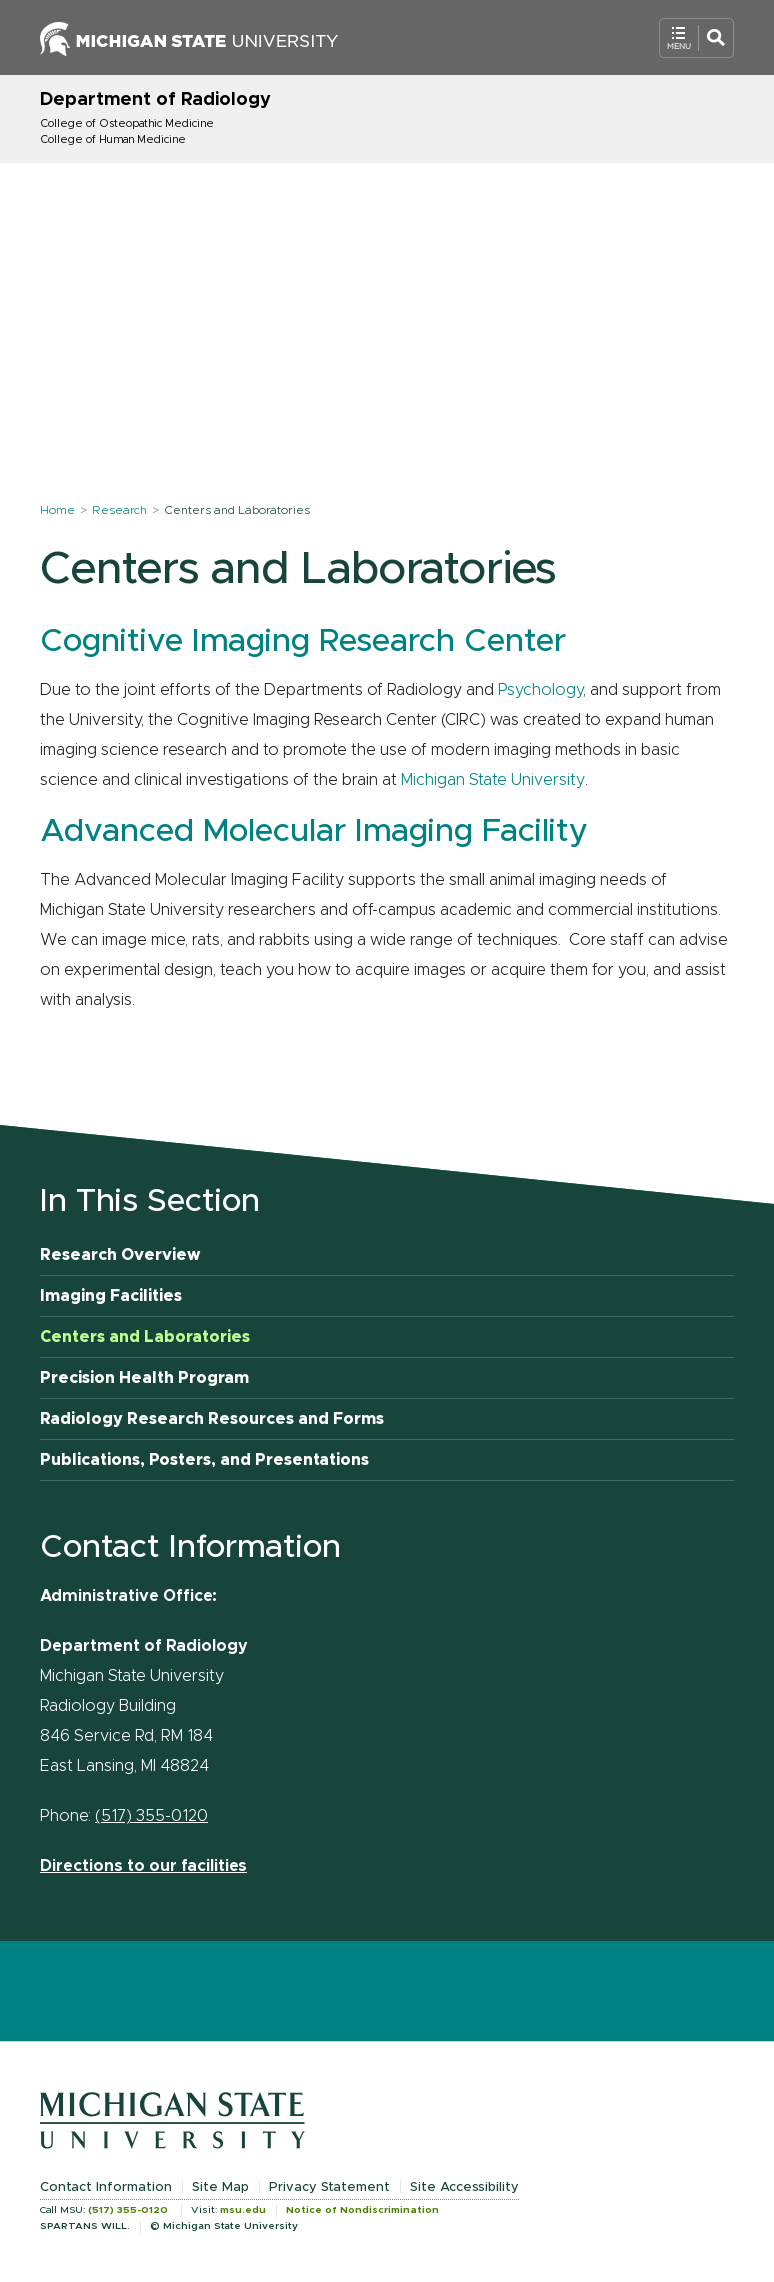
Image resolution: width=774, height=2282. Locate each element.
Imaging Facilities (111, 1296)
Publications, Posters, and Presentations (204, 1460)
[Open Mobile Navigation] (696, 38)
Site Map (220, 2187)
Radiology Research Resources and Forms (212, 1419)
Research (119, 510)
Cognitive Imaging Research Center (303, 642)
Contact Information (106, 2187)
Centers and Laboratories (145, 1337)
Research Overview (120, 1255)
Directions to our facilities (143, 1866)
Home (57, 510)
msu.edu (243, 2210)
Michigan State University (493, 780)
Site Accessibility (464, 2187)
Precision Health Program (144, 1378)
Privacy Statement (329, 2187)
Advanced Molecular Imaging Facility (314, 832)
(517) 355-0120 (151, 1816)
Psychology (540, 690)
